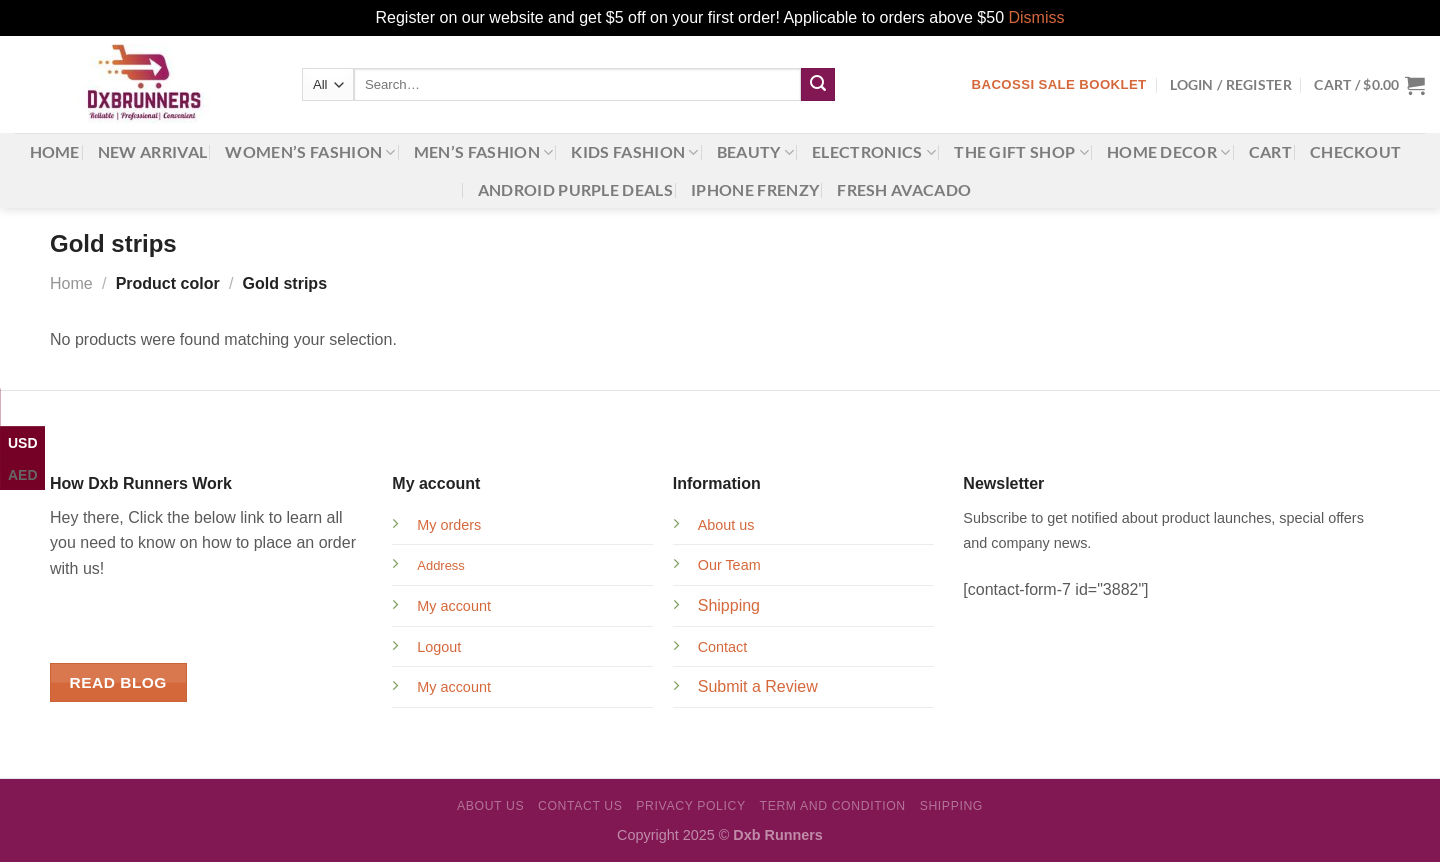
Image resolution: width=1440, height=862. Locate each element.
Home (55, 151)
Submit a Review (758, 686)
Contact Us (580, 806)
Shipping (729, 605)
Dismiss (1036, 17)
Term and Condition (833, 806)
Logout (439, 647)
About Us (490, 806)
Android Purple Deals (575, 189)
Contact (723, 647)
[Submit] (818, 85)
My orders (449, 525)
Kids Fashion (634, 152)
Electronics (874, 152)
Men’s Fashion (484, 152)
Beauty (755, 152)
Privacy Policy (690, 806)
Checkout (1356, 151)
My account (454, 606)
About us (726, 525)
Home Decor (1169, 152)
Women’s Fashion (310, 152)
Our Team (729, 565)
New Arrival (153, 151)
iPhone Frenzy (755, 189)
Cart (1270, 151)
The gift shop (1021, 152)
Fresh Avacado (904, 189)
